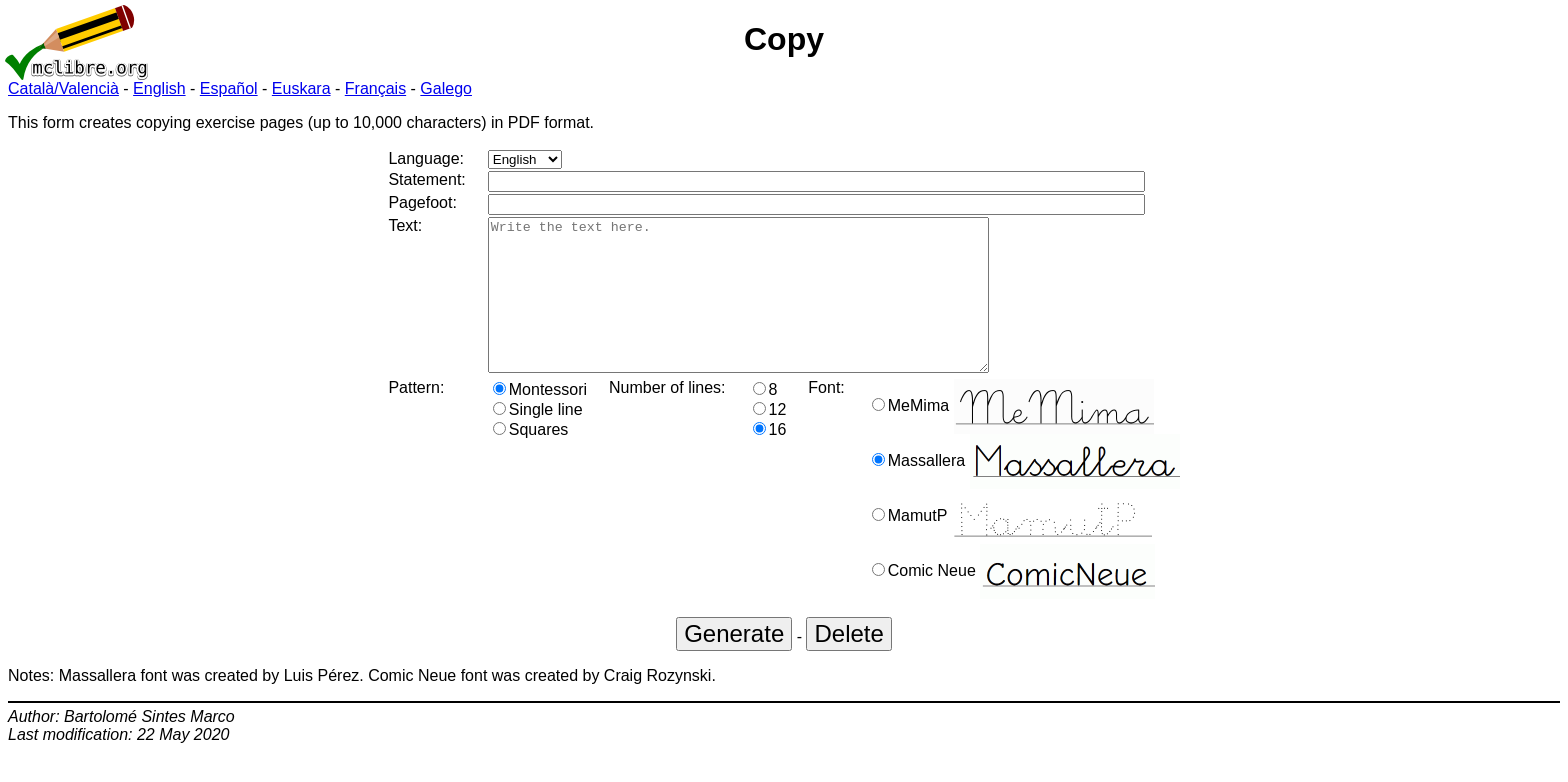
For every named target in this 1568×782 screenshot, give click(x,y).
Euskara (301, 88)
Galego (446, 88)
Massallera (1026, 490)
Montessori (540, 419)
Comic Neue (1013, 600)
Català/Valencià (63, 88)
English (159, 88)
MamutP (1012, 545)
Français (375, 88)
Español (229, 88)
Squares (531, 459)
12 (770, 439)
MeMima (1013, 435)
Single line (538, 439)
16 (770, 459)
